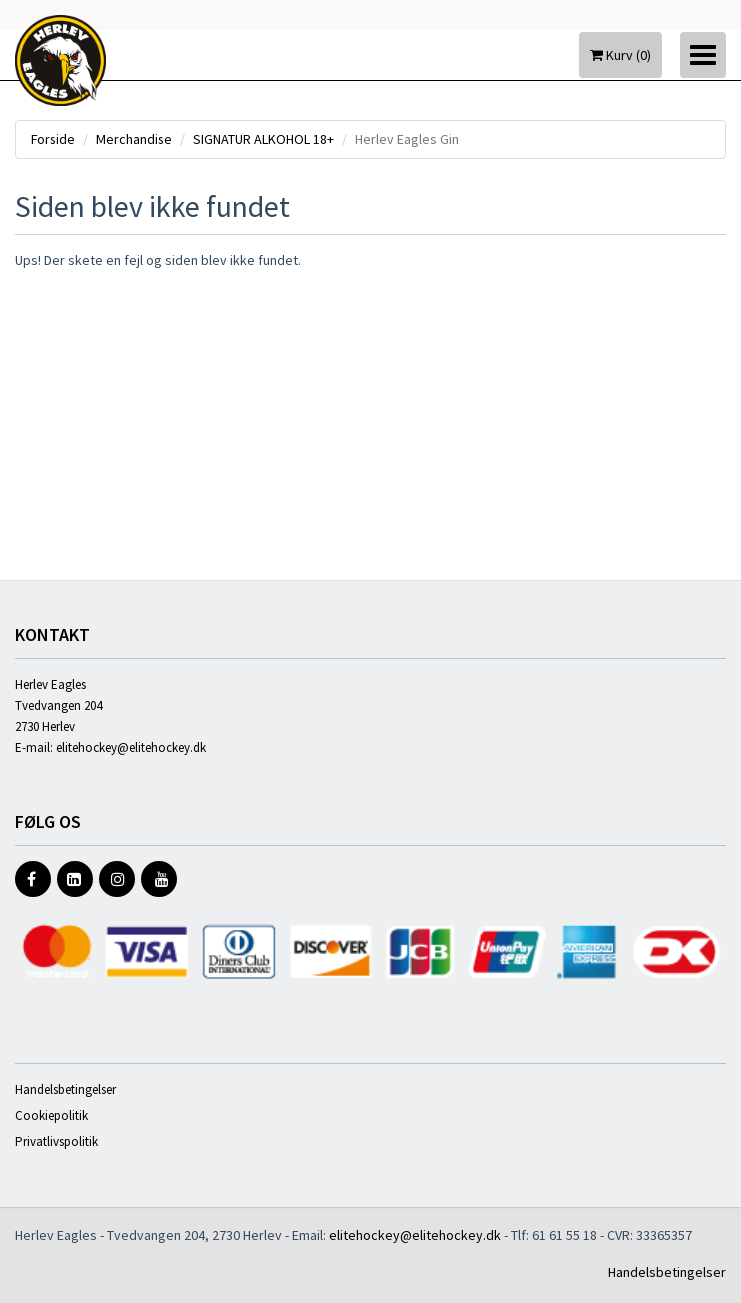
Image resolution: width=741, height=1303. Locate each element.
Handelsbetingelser (65, 1089)
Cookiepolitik (51, 1115)
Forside (54, 139)
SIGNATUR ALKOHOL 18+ (266, 139)
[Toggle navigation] (703, 55)
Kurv (620, 55)
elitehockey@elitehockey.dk (131, 747)
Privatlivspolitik (56, 1141)
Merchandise (136, 139)
